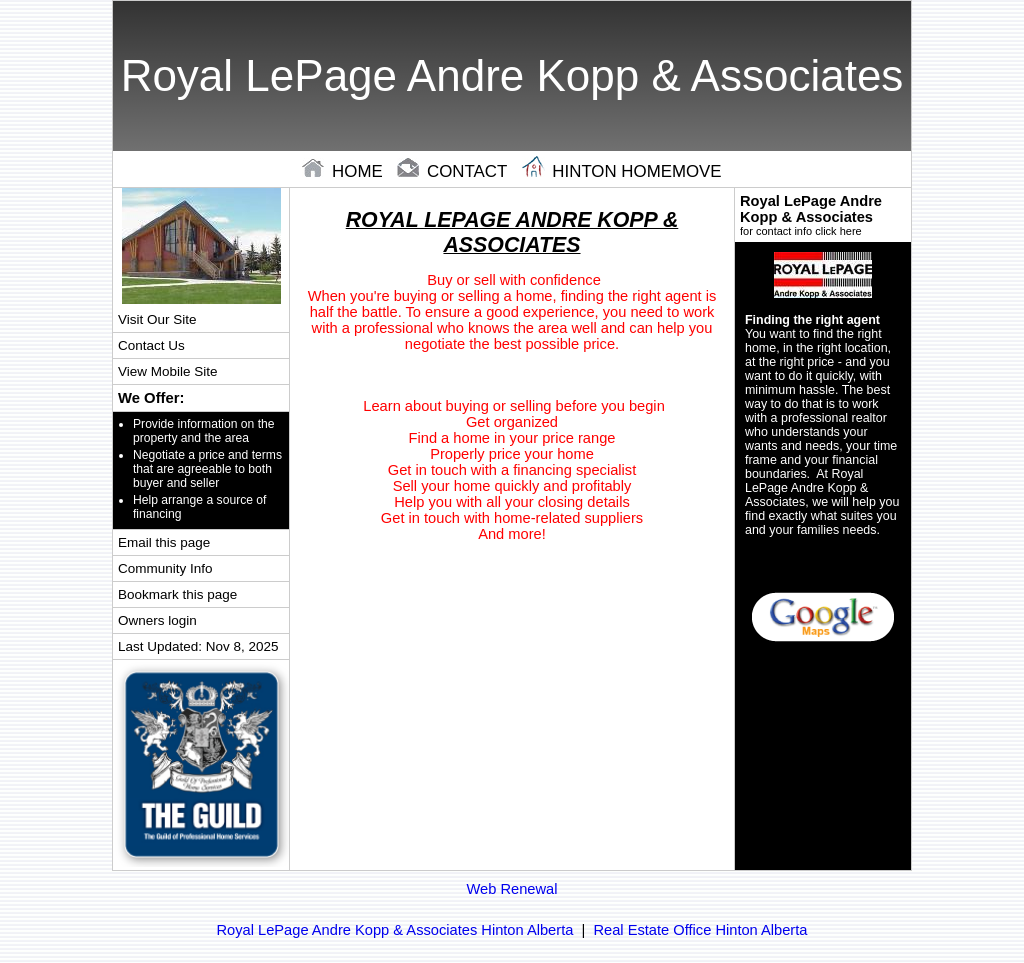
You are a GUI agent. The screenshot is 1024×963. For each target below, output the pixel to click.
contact (454, 171)
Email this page (164, 542)
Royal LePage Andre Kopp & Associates (823, 215)
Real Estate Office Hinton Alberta (700, 930)
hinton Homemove (622, 171)
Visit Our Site (157, 319)
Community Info (165, 568)
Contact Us (151, 345)
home (344, 171)
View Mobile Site (167, 371)
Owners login (157, 620)
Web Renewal (512, 889)
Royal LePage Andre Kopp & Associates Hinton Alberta (395, 930)
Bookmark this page (177, 594)
